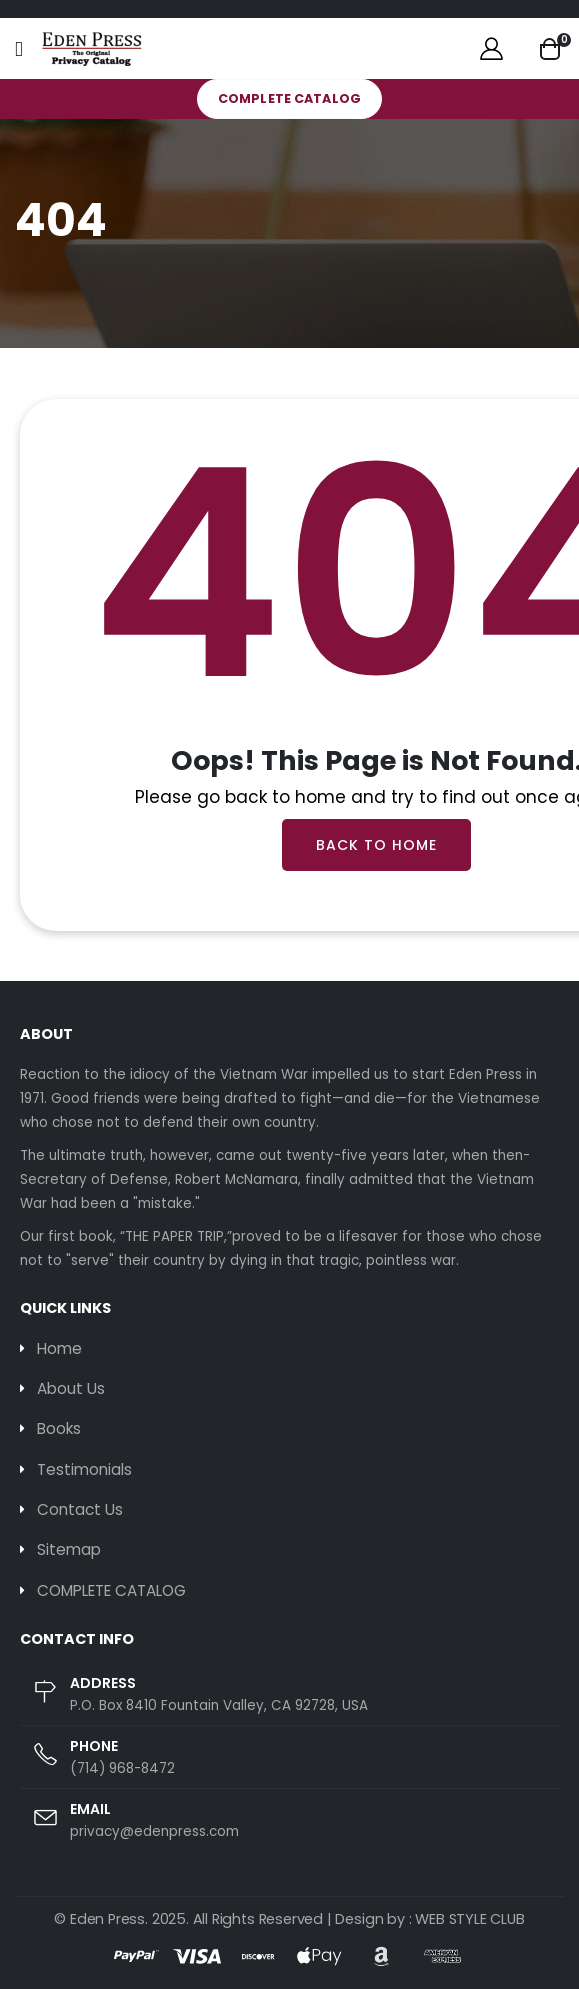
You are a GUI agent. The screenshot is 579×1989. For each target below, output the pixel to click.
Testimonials (84, 1469)
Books (59, 1428)
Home (59, 1348)
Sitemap (69, 1549)
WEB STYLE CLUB (469, 1919)
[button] (550, 49)
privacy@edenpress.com (154, 1831)
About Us (71, 1388)
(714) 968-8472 (122, 1768)
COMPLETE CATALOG (289, 98)
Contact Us (80, 1509)
